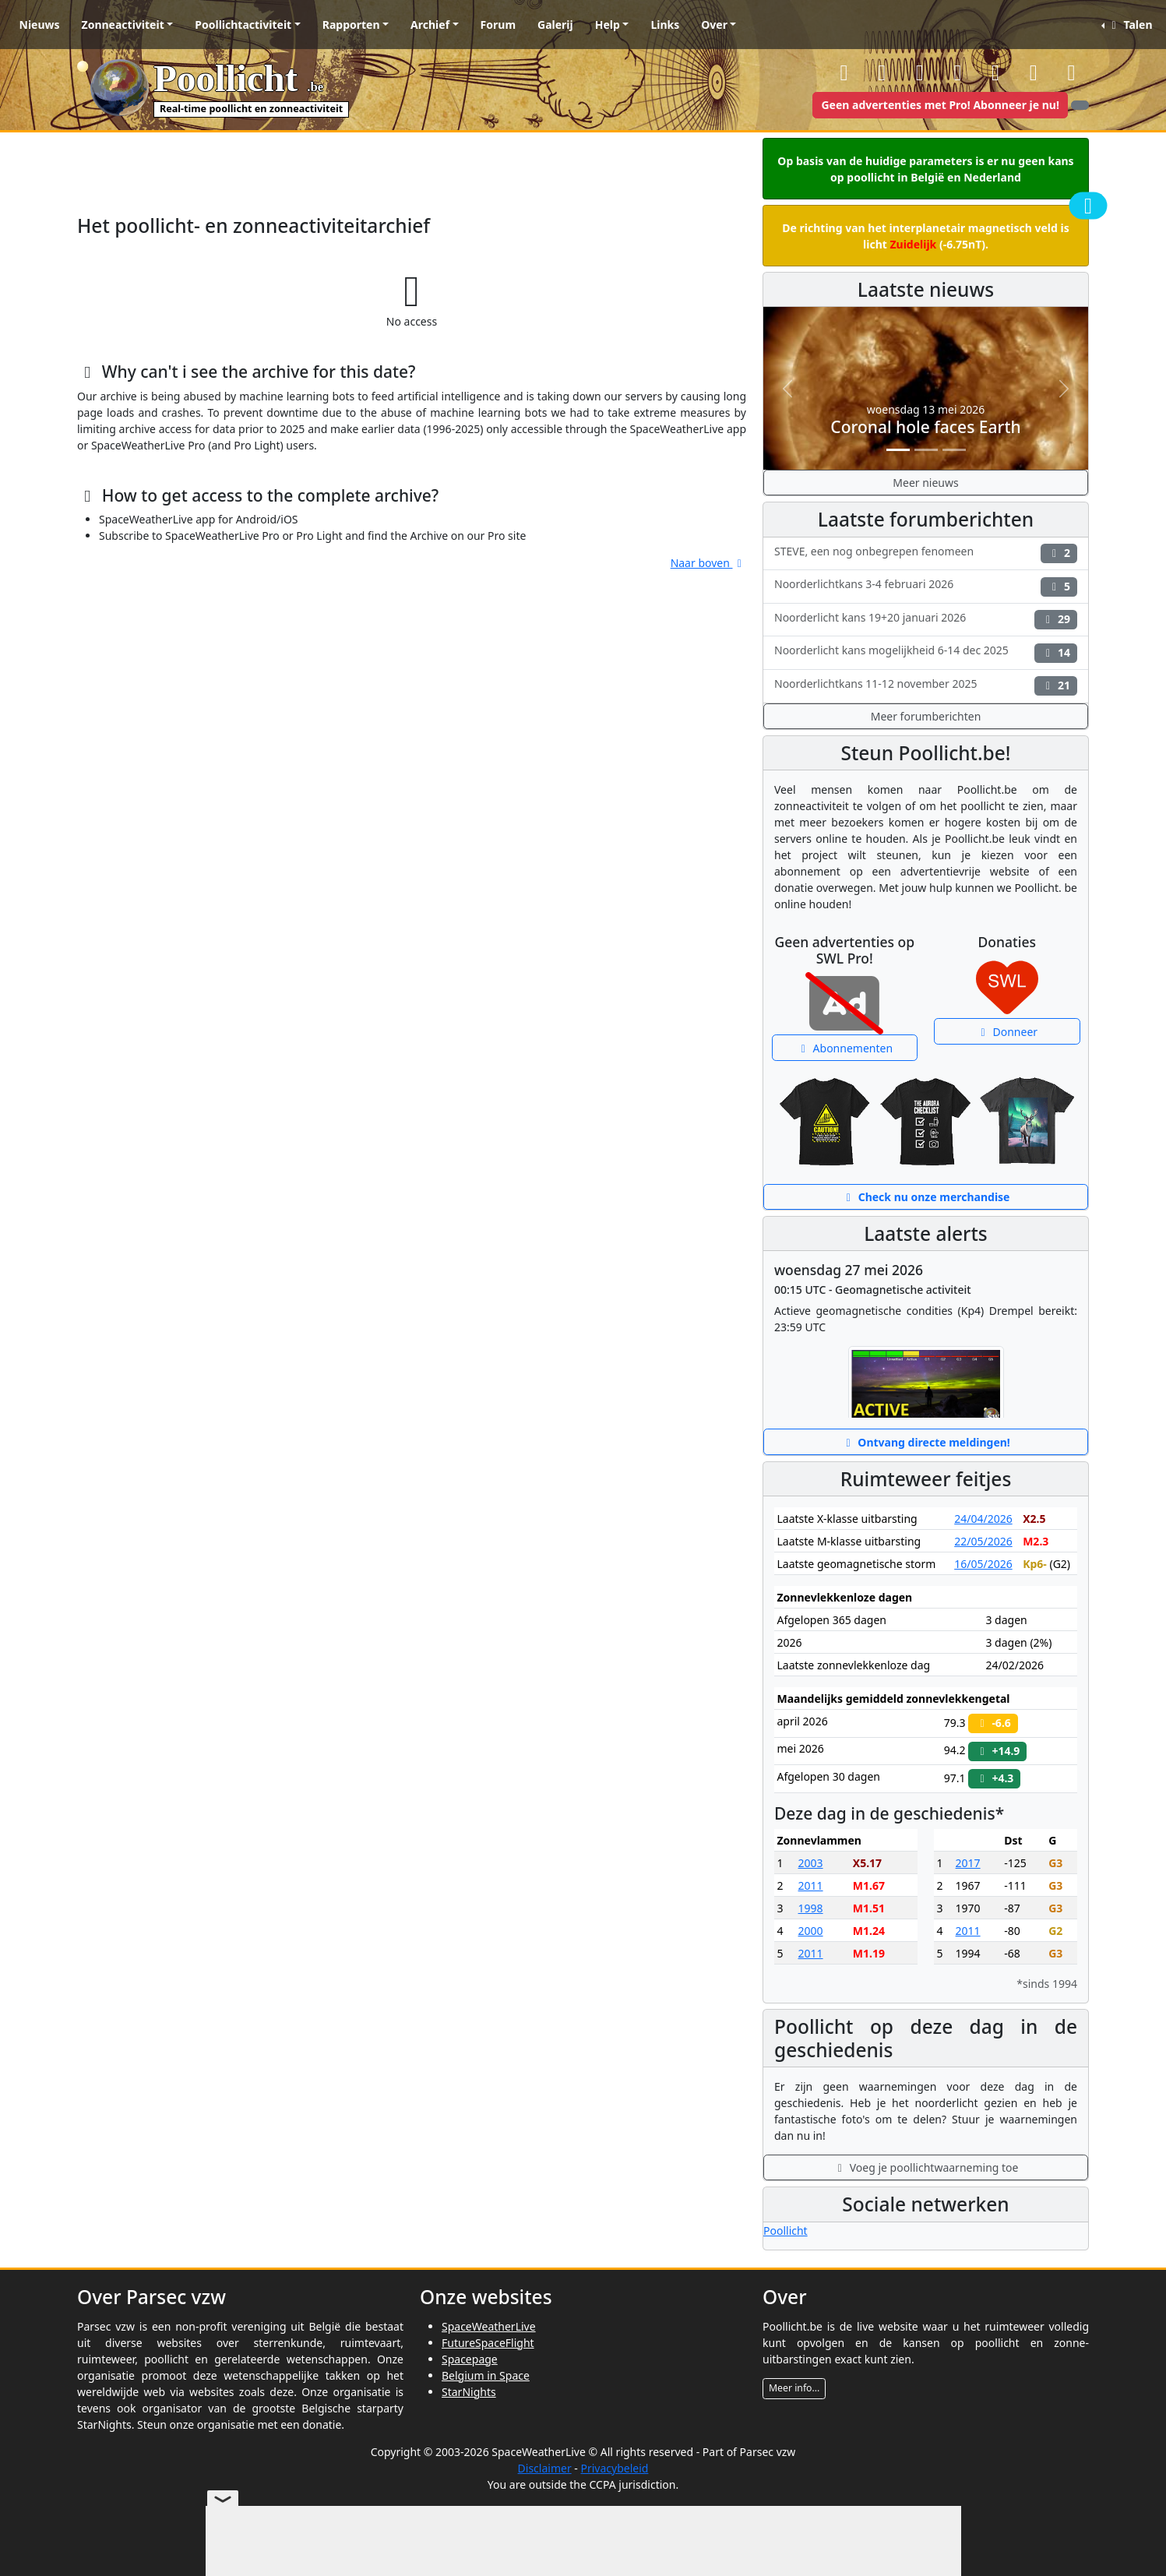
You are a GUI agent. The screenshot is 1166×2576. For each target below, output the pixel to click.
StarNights (469, 2391)
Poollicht (785, 2230)
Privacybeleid (614, 2468)
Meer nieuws (925, 482)
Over (714, 24)
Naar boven (708, 562)
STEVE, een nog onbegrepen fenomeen (925, 553)
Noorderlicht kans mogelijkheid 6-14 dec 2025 (925, 652)
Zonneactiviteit (123, 24)
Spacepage (470, 2359)
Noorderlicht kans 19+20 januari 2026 (925, 619)
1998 (810, 1908)
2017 (968, 1862)
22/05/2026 (983, 1541)
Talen (1129, 24)
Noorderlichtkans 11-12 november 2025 (925, 686)
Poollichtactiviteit (243, 24)
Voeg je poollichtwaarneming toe (926, 2167)
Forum (498, 24)
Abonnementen (844, 1048)
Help (607, 24)
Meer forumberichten (926, 716)
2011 (810, 1885)
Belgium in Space (486, 2375)
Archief (429, 24)
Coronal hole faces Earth (925, 427)
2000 (810, 1930)
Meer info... (794, 2388)
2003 (810, 1862)
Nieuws (39, 24)
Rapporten (351, 24)
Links (664, 24)
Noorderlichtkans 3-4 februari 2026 (925, 586)
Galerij (555, 24)
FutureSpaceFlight (488, 2342)
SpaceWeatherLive (489, 2326)
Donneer (1006, 1031)
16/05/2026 (983, 1563)
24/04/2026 (983, 1518)
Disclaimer (545, 2468)
